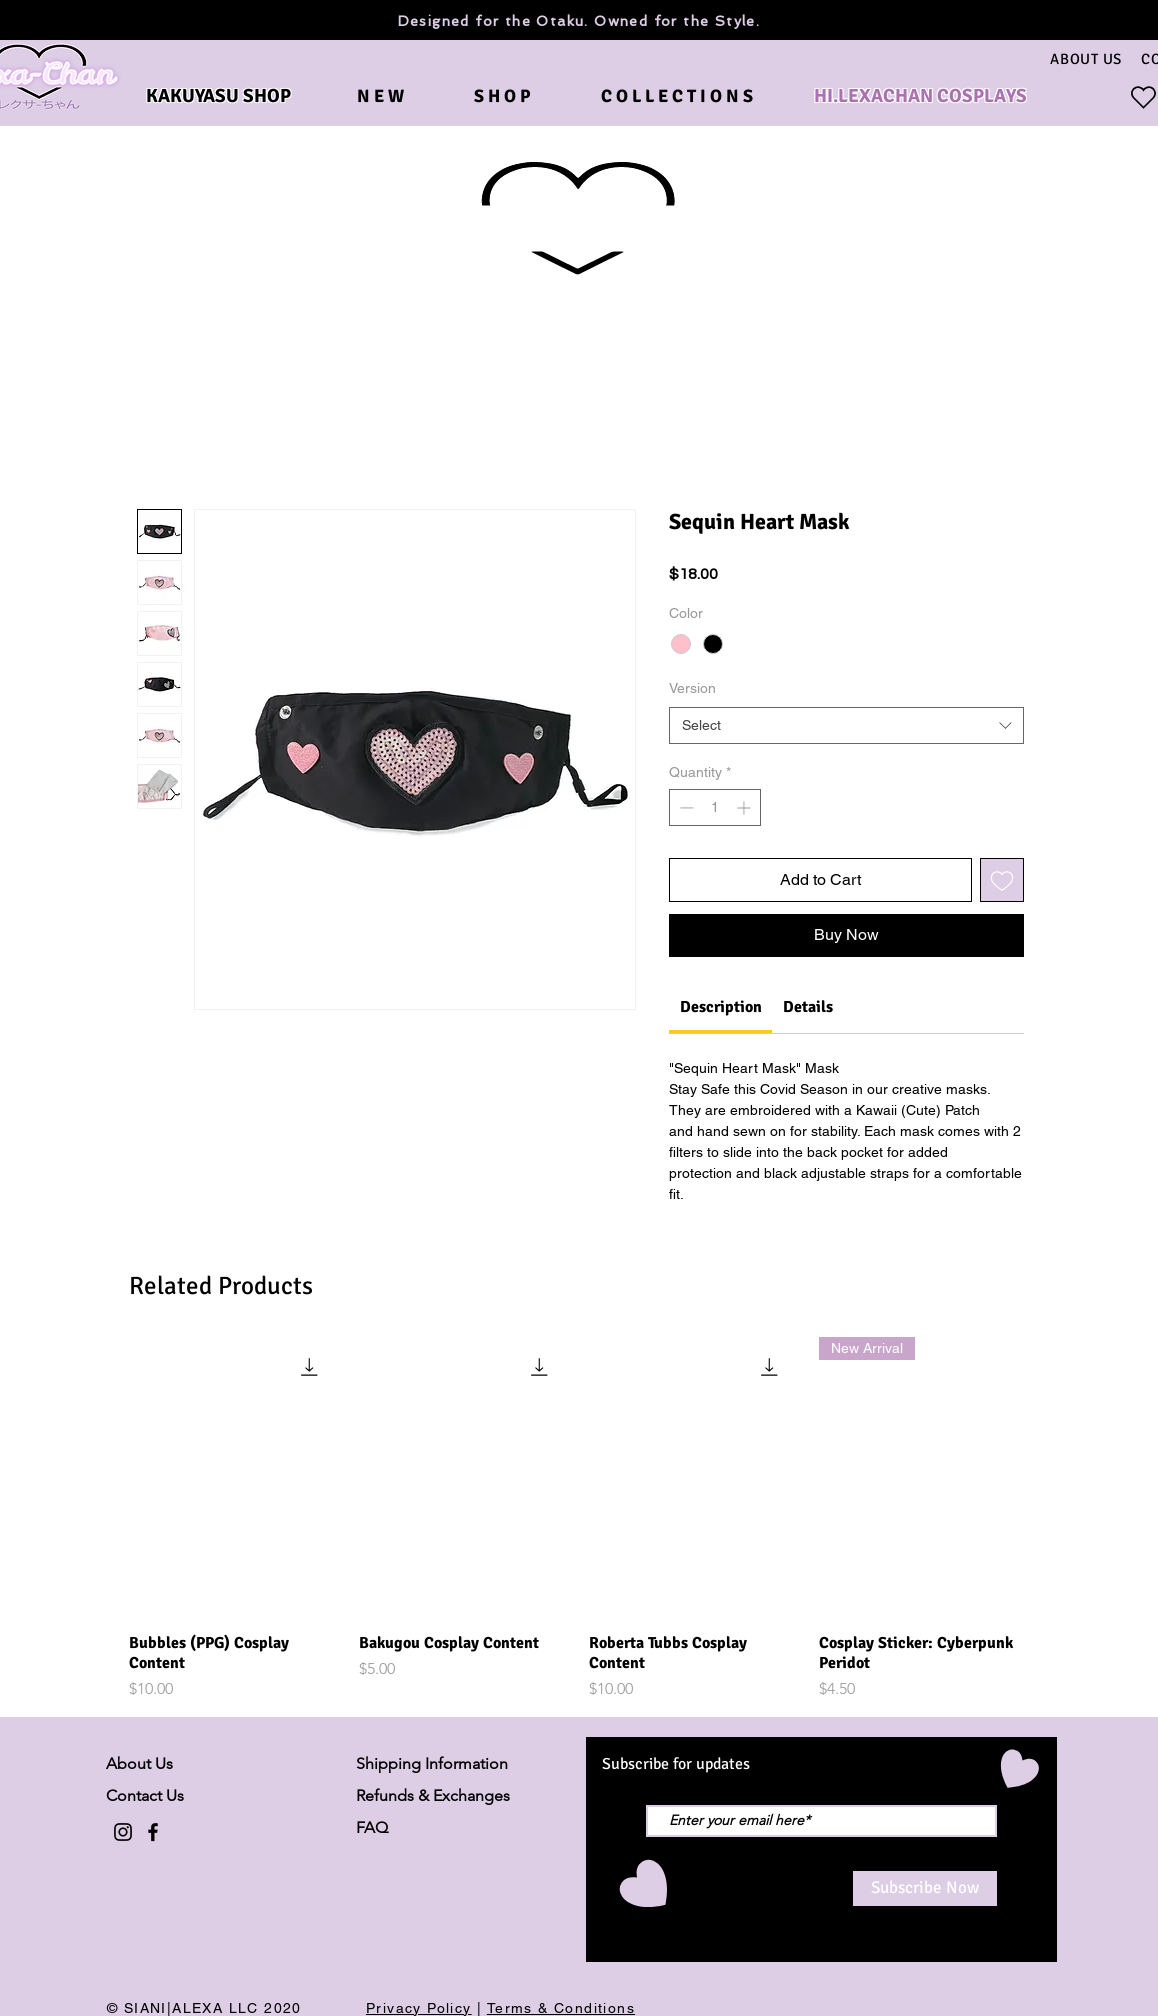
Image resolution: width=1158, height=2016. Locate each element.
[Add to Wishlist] (1002, 880)
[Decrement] (684, 807)
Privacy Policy (419, 2008)
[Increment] (745, 807)
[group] (579, 1519)
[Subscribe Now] (925, 1888)
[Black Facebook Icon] (153, 1832)
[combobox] (846, 726)
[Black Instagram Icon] (123, 1832)
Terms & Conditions (561, 2008)
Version (692, 688)
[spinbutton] (715, 807)
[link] (721, 1007)
